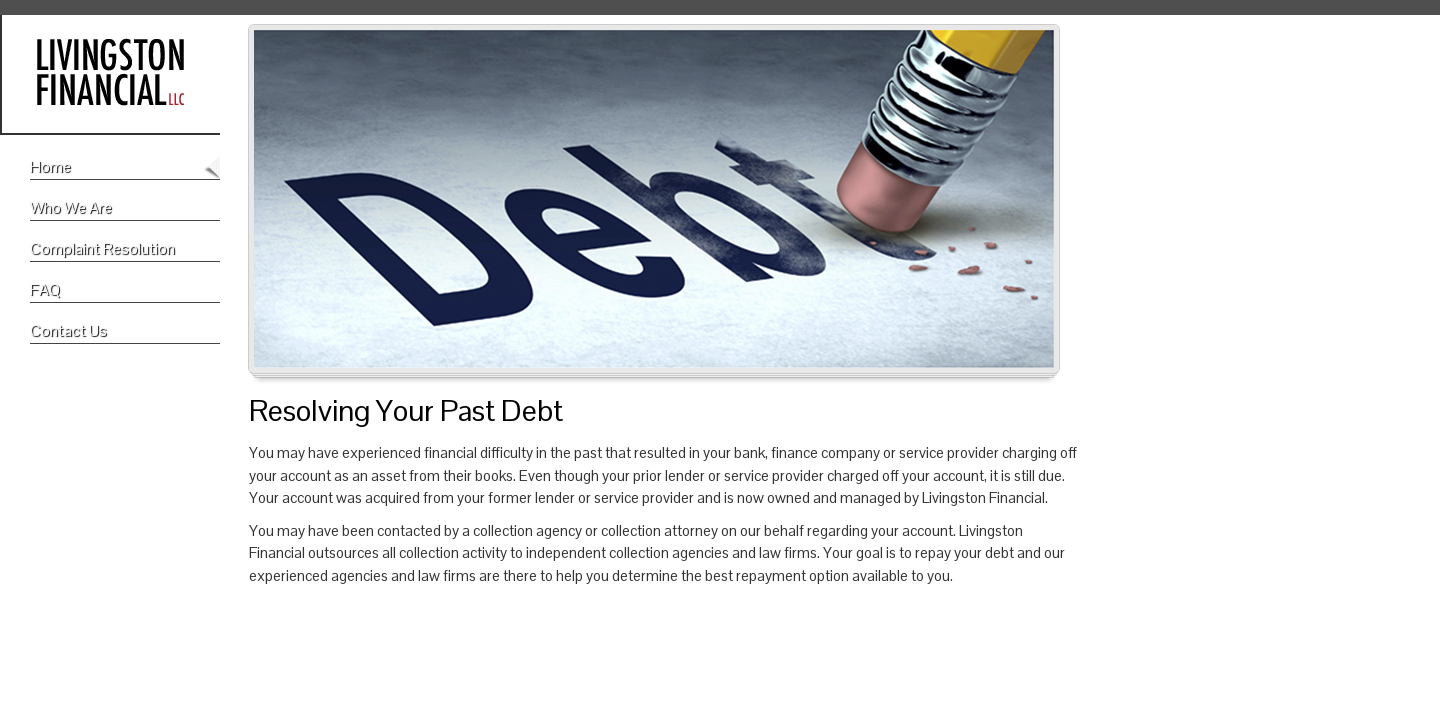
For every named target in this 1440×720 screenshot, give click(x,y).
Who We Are (71, 207)
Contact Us (68, 330)
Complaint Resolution (102, 248)
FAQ (45, 289)
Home (50, 166)
